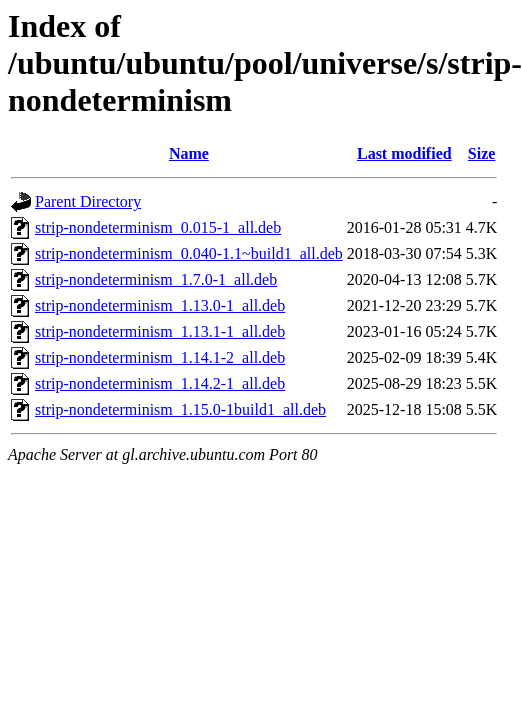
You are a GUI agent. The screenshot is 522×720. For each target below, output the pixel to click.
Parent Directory (88, 201)
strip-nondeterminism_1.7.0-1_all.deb (156, 279)
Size (482, 153)
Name (189, 153)
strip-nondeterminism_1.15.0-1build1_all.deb (180, 409)
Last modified (404, 153)
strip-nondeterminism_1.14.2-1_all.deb (160, 383)
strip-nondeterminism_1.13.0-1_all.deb (160, 305)
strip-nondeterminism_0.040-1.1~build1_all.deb (189, 253)
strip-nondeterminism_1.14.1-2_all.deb (160, 357)
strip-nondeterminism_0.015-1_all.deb (158, 227)
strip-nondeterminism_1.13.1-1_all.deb (160, 331)
